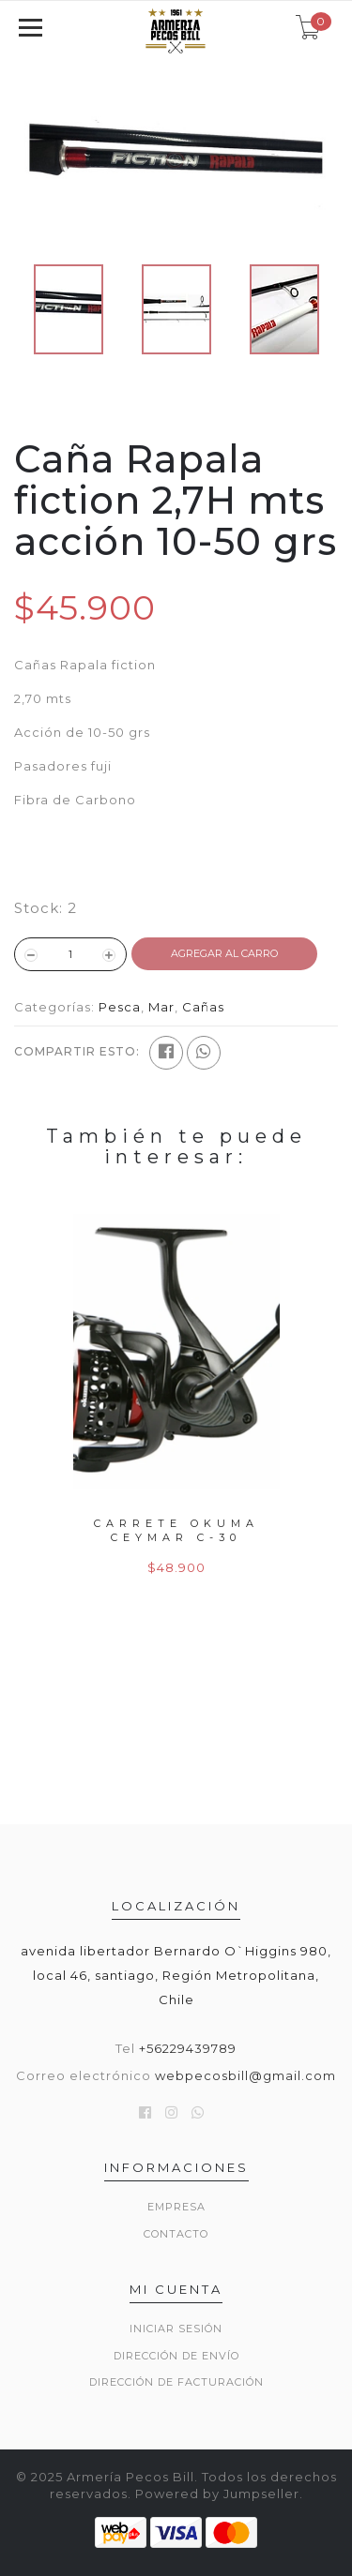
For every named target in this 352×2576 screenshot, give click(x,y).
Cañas (203, 1006)
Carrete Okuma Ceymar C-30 (176, 1530)
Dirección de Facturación (176, 2382)
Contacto (176, 2233)
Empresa (176, 2206)
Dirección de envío (176, 2355)
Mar (161, 1006)
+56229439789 (188, 2048)
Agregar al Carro (224, 953)
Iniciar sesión (176, 2328)
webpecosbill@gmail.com (245, 2075)
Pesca (120, 1006)
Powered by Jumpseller (217, 2493)
